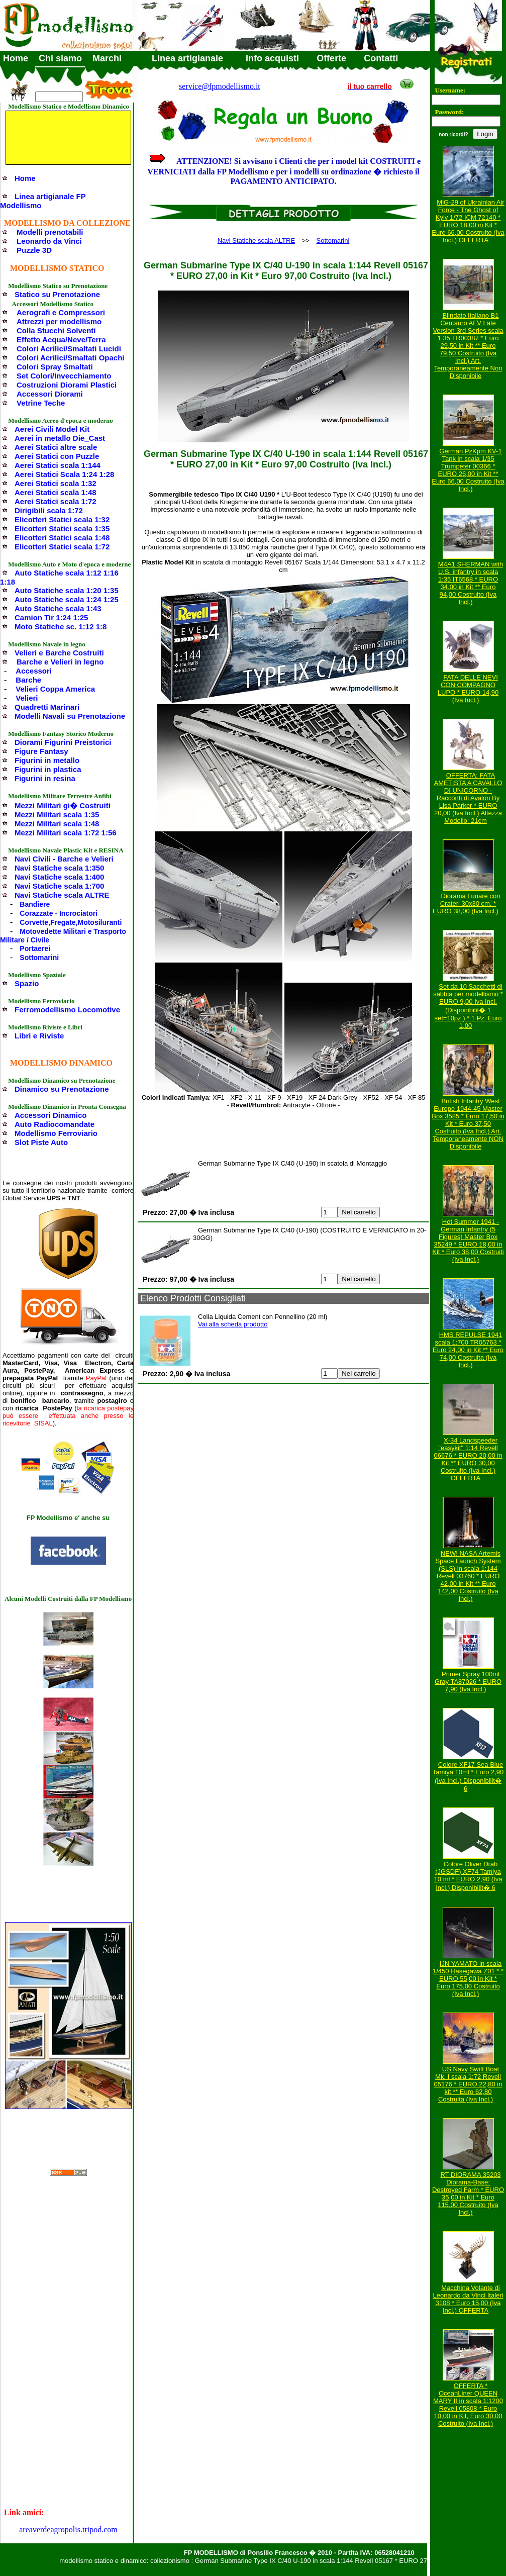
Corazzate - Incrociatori (58, 913)
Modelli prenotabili (50, 232)
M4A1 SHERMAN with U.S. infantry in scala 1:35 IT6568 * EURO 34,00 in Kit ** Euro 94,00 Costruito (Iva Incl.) (470, 583)
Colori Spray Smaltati (55, 366)
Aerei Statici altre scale (56, 447)
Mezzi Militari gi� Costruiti (63, 805)
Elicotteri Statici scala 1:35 (62, 528)
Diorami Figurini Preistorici (63, 742)
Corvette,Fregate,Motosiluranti (71, 922)
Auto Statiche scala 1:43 (58, 608)
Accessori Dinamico (50, 1115)
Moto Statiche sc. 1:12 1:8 (61, 626)
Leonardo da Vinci (49, 241)
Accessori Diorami (50, 394)
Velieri (27, 698)
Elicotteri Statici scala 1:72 (62, 546)
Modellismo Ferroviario (56, 1133)
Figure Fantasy (41, 751)
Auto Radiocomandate (54, 1124)
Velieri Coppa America (55, 689)
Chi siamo (60, 58)
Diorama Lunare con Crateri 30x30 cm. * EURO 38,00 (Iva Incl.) (466, 903)
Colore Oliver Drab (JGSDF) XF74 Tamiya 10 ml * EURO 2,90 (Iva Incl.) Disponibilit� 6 (468, 1875)
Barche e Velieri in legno (60, 661)
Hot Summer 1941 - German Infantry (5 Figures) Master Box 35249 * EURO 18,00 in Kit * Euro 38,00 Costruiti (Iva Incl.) (467, 1240)
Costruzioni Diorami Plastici (67, 384)
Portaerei (35, 948)
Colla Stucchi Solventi (56, 330)
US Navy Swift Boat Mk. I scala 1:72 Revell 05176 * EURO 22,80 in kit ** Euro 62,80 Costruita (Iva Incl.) (468, 2084)
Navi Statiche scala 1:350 (59, 868)
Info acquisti (272, 58)
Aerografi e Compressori (61, 312)
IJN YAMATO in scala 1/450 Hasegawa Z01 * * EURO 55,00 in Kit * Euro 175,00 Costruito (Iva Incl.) (468, 1978)
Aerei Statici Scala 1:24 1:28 (64, 474)
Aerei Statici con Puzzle (57, 456)
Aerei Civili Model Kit (52, 429)
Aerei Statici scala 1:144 (57, 465)
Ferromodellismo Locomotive (67, 1009)
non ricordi (452, 134)
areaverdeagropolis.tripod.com (68, 2529)
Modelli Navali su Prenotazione (70, 716)
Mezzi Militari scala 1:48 (57, 823)
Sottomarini (39, 957)
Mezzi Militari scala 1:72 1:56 (66, 832)
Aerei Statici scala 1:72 (55, 501)
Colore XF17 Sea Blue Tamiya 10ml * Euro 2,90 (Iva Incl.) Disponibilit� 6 (468, 1776)
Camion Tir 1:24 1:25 (51, 617)
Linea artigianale (187, 58)
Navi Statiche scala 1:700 (59, 886)
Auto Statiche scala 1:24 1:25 (67, 599)
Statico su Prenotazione (57, 294)
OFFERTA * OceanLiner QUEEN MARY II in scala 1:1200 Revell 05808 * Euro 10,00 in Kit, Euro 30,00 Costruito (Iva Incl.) (468, 2404)
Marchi (107, 58)
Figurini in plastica (48, 769)
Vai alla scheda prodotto (233, 1324)
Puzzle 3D (34, 250)
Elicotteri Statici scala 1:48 (62, 537)
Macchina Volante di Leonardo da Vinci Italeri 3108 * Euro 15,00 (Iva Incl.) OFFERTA (468, 2299)
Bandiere (35, 904)
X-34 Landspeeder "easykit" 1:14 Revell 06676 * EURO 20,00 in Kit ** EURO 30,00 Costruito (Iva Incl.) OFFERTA (468, 1459)
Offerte (331, 58)
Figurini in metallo (47, 760)
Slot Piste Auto (41, 1142)
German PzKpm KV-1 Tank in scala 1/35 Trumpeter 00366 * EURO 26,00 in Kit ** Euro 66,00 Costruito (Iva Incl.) (468, 470)
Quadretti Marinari (47, 707)
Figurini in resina (45, 778)
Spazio (27, 983)
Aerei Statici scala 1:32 (55, 483)
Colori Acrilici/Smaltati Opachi (71, 357)
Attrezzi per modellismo (59, 321)
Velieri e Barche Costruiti (59, 652)
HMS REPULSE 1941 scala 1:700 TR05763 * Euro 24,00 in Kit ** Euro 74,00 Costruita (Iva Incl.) (468, 1350)
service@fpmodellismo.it (219, 86)
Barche (28, 680)
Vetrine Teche (41, 403)
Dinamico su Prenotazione (62, 1089)
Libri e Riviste (39, 1035)
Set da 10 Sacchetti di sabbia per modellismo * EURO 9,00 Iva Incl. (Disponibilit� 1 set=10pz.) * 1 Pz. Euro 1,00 (468, 1006)
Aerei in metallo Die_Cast (60, 438)
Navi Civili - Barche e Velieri (64, 858)
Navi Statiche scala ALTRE (62, 895)
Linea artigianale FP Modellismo (42, 201)
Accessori (34, 670)
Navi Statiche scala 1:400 (59, 877)
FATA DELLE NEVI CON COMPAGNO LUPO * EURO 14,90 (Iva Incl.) (468, 689)
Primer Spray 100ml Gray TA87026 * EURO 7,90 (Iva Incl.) (468, 1681)
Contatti (381, 58)
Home (15, 58)
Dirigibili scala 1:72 (49, 510)
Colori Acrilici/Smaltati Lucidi (69, 348)
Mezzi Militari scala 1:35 (57, 814)
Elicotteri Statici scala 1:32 (62, 519)
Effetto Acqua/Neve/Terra (61, 339)
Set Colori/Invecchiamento (64, 375)
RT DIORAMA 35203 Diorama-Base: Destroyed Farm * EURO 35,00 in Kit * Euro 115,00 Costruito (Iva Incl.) (468, 2193)
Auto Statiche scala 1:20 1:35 (67, 590)
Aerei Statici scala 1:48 (55, 492)
